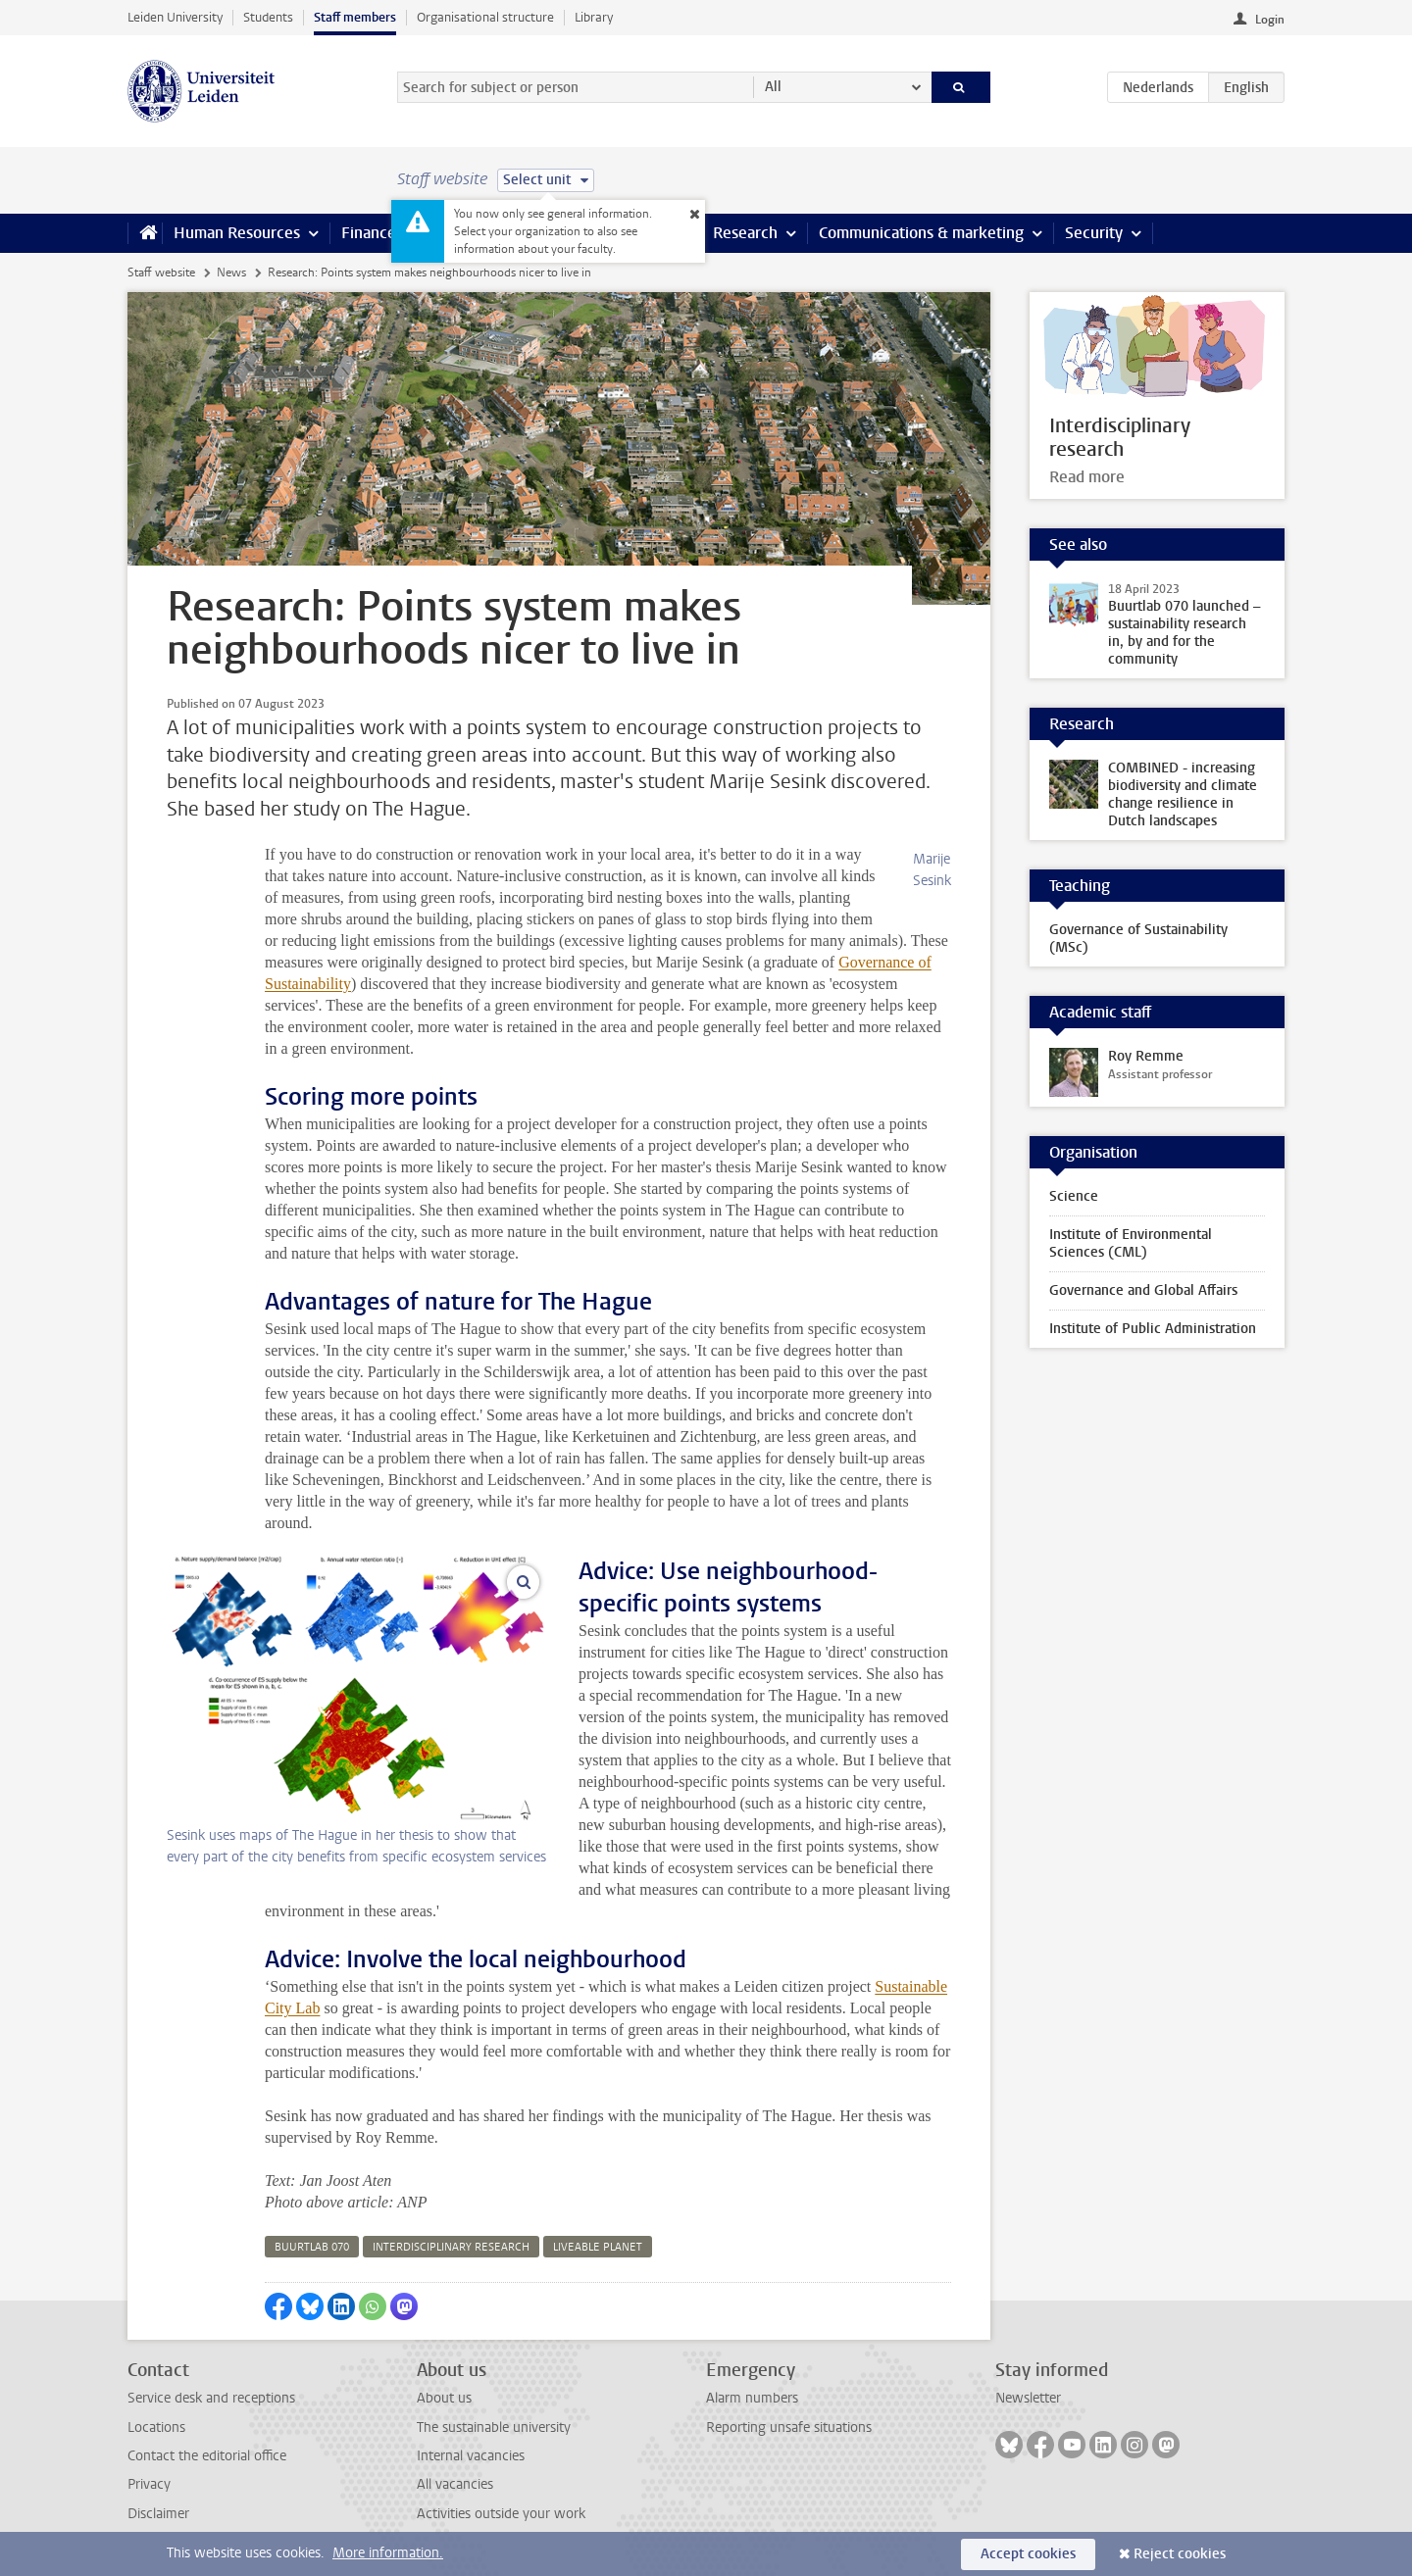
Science (1073, 1196)
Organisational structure (485, 17)
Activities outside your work (501, 2513)
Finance (368, 233)
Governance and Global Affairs (1143, 1290)
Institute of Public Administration (1152, 1328)
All (773, 86)
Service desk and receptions (211, 2398)
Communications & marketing (921, 233)
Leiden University (175, 17)
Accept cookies (1028, 2554)
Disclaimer (158, 2513)
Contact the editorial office (206, 2456)
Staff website (161, 272)
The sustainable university (494, 2427)
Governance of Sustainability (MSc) (1138, 938)
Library (594, 17)
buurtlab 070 (312, 2247)
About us (444, 2398)
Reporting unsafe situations (789, 2427)
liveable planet (597, 2247)
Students (268, 17)
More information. (387, 2553)
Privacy (149, 2484)
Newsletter (1028, 2398)
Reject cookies (1180, 2554)
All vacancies (455, 2484)
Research (745, 233)
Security (1094, 233)
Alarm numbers (752, 2398)
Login (1270, 19)
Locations (156, 2427)
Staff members (355, 17)
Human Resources (237, 233)
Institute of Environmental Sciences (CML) (1130, 1243)
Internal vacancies (471, 2456)
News (231, 272)
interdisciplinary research (451, 2247)
